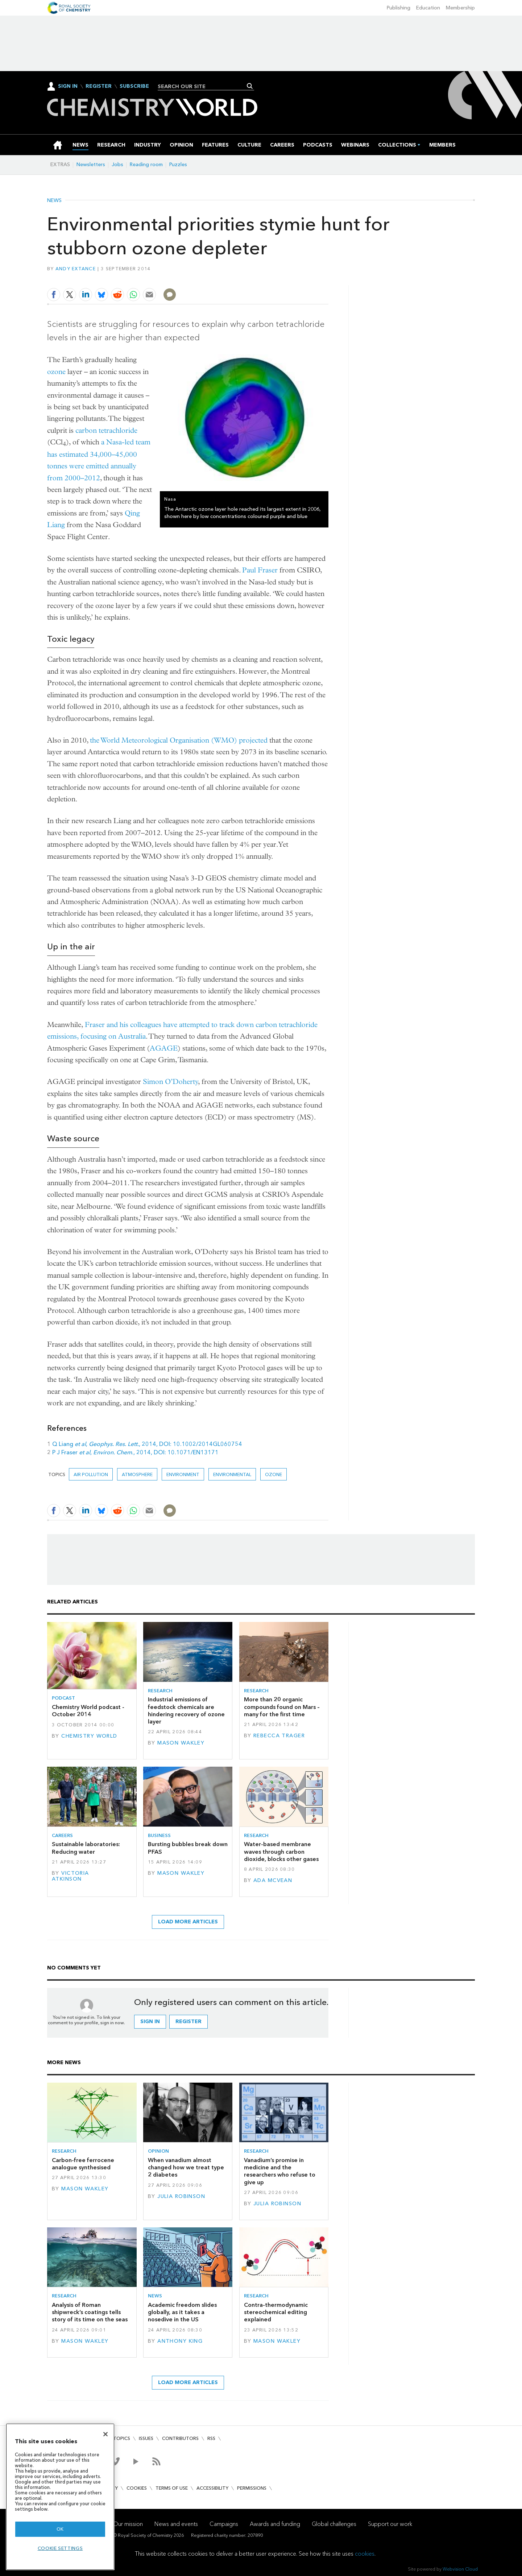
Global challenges (334, 2523)
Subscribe (134, 86)
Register (99, 86)
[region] (60, 2496)
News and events (176, 2523)
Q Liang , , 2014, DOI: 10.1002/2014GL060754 (147, 1444)
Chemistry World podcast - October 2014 (88, 1711)
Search (250, 86)
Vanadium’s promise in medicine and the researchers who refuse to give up (279, 2171)
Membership (460, 8)
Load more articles (188, 1922)
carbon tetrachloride (106, 430)
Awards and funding (275, 2523)
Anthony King (180, 2341)
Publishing (398, 8)
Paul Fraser (260, 570)
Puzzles (178, 164)
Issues (146, 2438)
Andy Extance (75, 268)
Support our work (390, 2523)
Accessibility (212, 2488)
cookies (364, 2553)
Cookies (137, 2488)
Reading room (146, 164)
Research (160, 1690)
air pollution (91, 1474)
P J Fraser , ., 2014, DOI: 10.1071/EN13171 (135, 1452)
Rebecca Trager (279, 1736)
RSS (211, 2438)
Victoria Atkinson (70, 1876)
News (54, 201)
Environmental (232, 1474)
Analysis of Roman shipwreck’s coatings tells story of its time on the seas (90, 2312)
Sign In (68, 86)
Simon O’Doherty (170, 1081)
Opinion (158, 2151)
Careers (62, 1835)
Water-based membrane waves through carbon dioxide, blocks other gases (281, 1851)
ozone (57, 371)
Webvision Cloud (460, 2569)
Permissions (251, 2488)
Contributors (180, 2438)
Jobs (117, 164)
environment (182, 1474)
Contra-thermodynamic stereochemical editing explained (276, 2312)
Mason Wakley (180, 1743)
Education (428, 8)
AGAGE (164, 1048)
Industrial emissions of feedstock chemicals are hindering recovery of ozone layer (186, 1710)
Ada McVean (272, 1880)
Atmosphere (137, 1474)
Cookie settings (60, 2548)
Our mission (128, 2523)
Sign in (150, 2021)
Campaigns (224, 2523)
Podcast (63, 1698)
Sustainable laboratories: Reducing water (86, 1848)
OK (60, 2529)
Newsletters (90, 164)
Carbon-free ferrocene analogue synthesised (83, 2164)
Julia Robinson (181, 2196)
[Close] (105, 2434)
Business (159, 1835)
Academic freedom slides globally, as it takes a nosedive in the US (182, 2312)
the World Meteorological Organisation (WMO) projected (179, 740)
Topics (121, 2438)
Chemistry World (89, 1736)
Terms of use (172, 2488)
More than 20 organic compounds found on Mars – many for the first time (282, 1707)
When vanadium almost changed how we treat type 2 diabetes (186, 2167)
